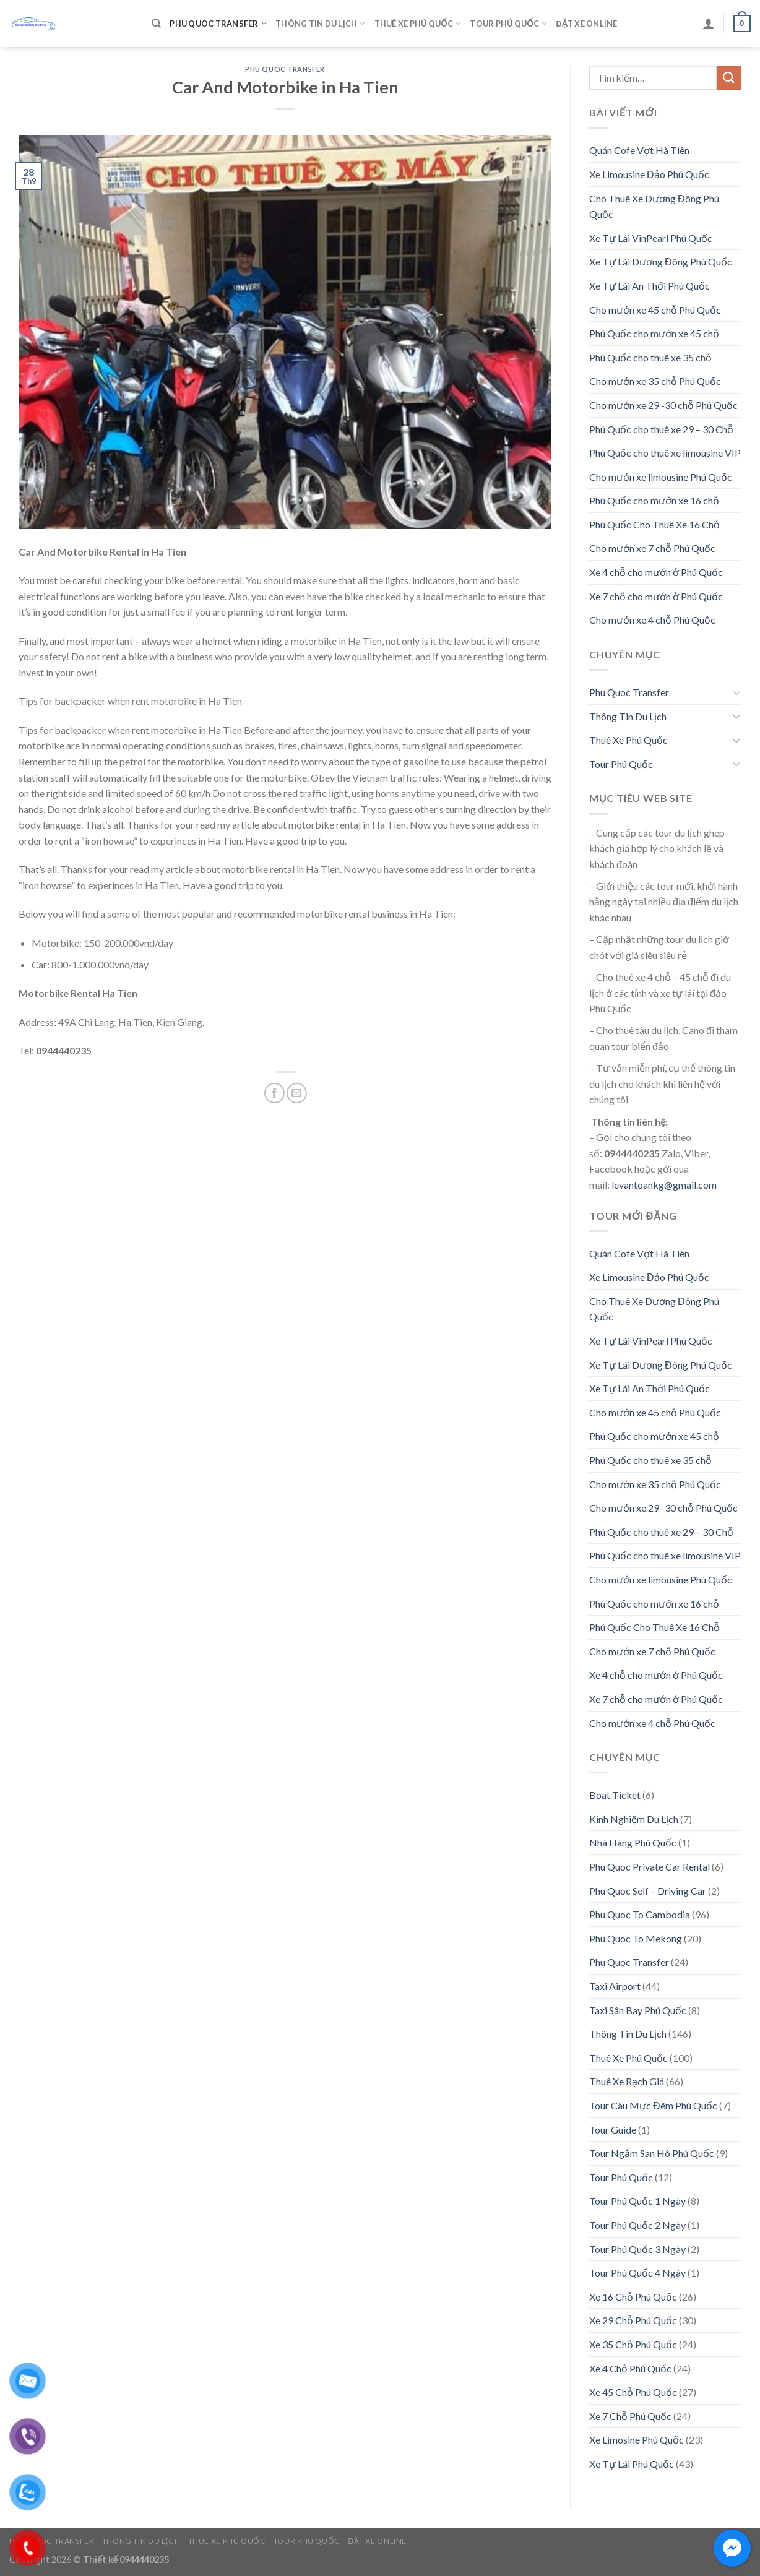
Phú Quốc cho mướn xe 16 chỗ (654, 500)
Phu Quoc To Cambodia (639, 1914)
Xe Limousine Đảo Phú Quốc (649, 174)
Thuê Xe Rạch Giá (626, 2081)
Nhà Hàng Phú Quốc (632, 1842)
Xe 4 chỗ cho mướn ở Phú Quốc (656, 572)
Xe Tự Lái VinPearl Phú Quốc (650, 238)
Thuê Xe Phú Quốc (418, 23)
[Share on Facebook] (274, 1093)
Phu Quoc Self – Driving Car (647, 1891)
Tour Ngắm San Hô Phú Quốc (651, 2153)
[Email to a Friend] (297, 1093)
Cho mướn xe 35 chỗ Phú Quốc (655, 381)
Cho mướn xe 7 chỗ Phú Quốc (652, 548)
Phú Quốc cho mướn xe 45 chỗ (654, 333)
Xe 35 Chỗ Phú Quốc (633, 2344)
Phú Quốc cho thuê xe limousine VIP (665, 453)
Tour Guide (612, 2129)
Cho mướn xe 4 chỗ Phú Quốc (652, 620)
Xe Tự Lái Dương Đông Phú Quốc (660, 261)
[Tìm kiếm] (156, 23)
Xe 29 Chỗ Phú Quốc (633, 2320)
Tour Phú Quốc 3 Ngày (637, 2249)
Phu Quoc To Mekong (635, 1938)
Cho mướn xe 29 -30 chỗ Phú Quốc (663, 405)
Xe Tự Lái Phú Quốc (631, 2464)
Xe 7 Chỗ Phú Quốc (630, 2416)
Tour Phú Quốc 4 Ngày (637, 2272)
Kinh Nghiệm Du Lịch (633, 1819)
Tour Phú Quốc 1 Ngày (637, 2201)
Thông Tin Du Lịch (320, 23)
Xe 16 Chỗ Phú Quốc (633, 2296)
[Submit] (729, 78)
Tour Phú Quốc (508, 23)
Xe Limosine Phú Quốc (636, 2439)
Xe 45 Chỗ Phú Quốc (633, 2392)
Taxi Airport (615, 1986)
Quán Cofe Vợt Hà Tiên (639, 150)
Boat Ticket (615, 1795)
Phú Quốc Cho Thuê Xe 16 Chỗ (654, 524)
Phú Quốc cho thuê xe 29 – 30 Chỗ (661, 429)
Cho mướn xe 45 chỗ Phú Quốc (655, 310)
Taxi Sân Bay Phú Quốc (637, 2010)
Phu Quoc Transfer (218, 23)
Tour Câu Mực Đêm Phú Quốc (653, 2105)
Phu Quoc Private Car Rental (649, 1866)
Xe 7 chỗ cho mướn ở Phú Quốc (656, 596)
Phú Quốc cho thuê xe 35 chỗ (650, 357)
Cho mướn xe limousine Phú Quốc (660, 477)
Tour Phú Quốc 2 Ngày (637, 2225)
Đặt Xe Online (586, 23)
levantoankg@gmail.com (664, 1185)
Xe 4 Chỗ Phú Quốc (630, 2368)
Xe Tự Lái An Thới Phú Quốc (649, 285)
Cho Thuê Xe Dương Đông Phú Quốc (654, 206)
